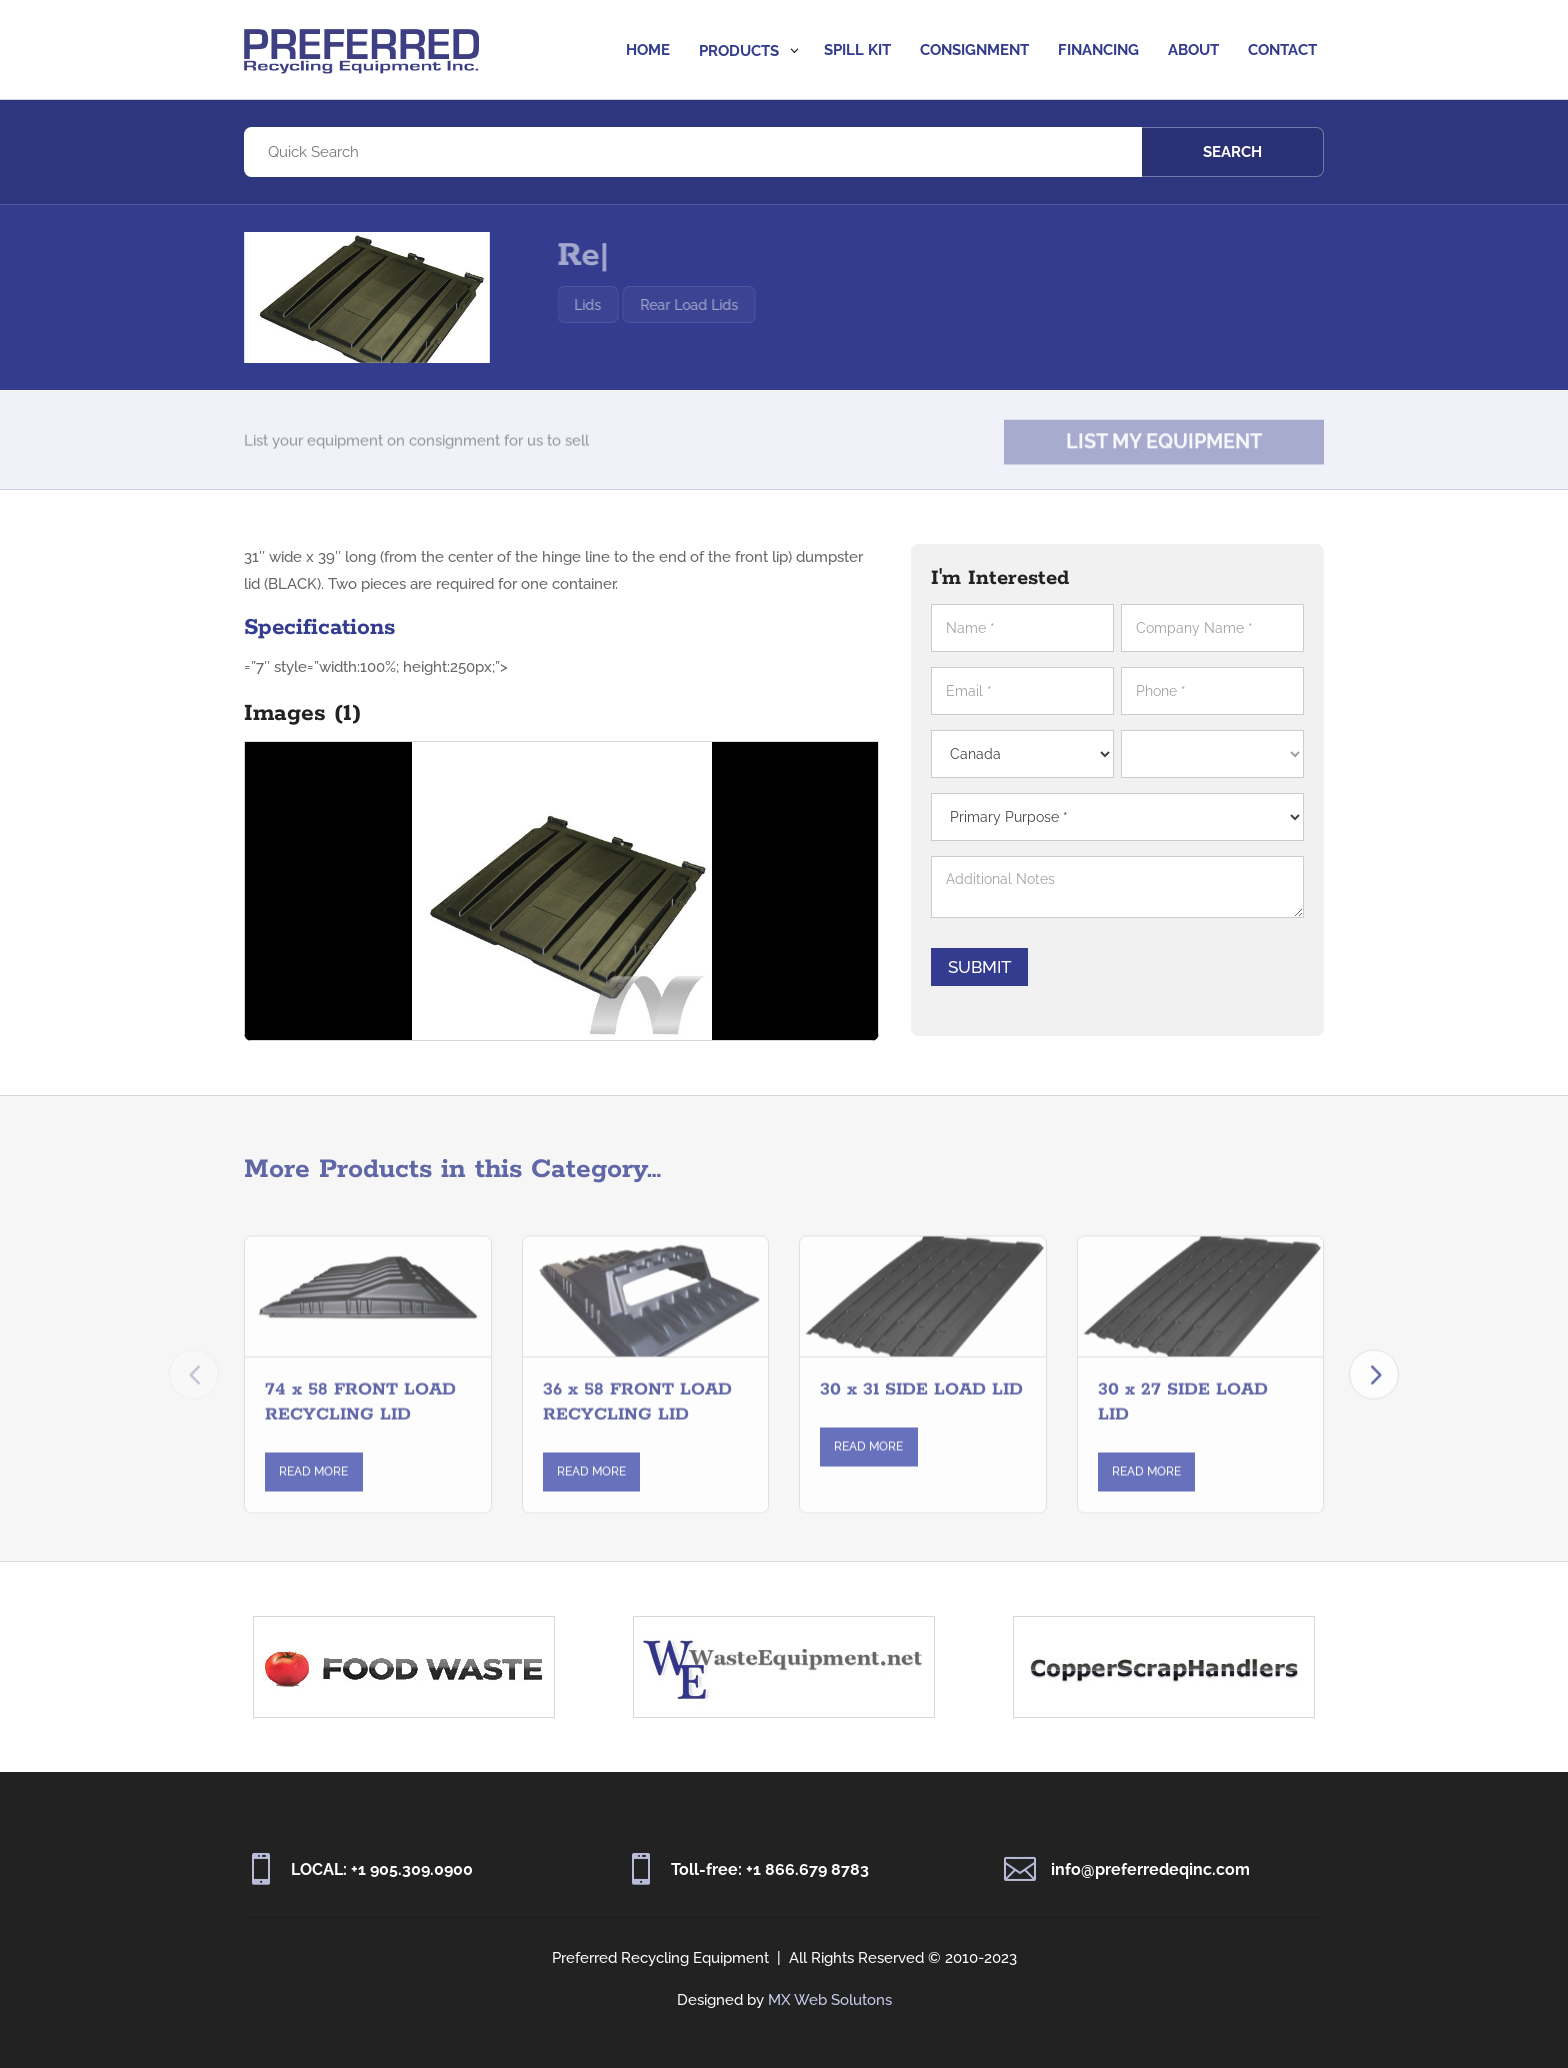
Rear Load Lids (731, 305)
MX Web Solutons (830, 2000)
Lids (630, 305)
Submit (991, 967)
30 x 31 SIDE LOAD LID (921, 1406)
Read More (313, 1489)
